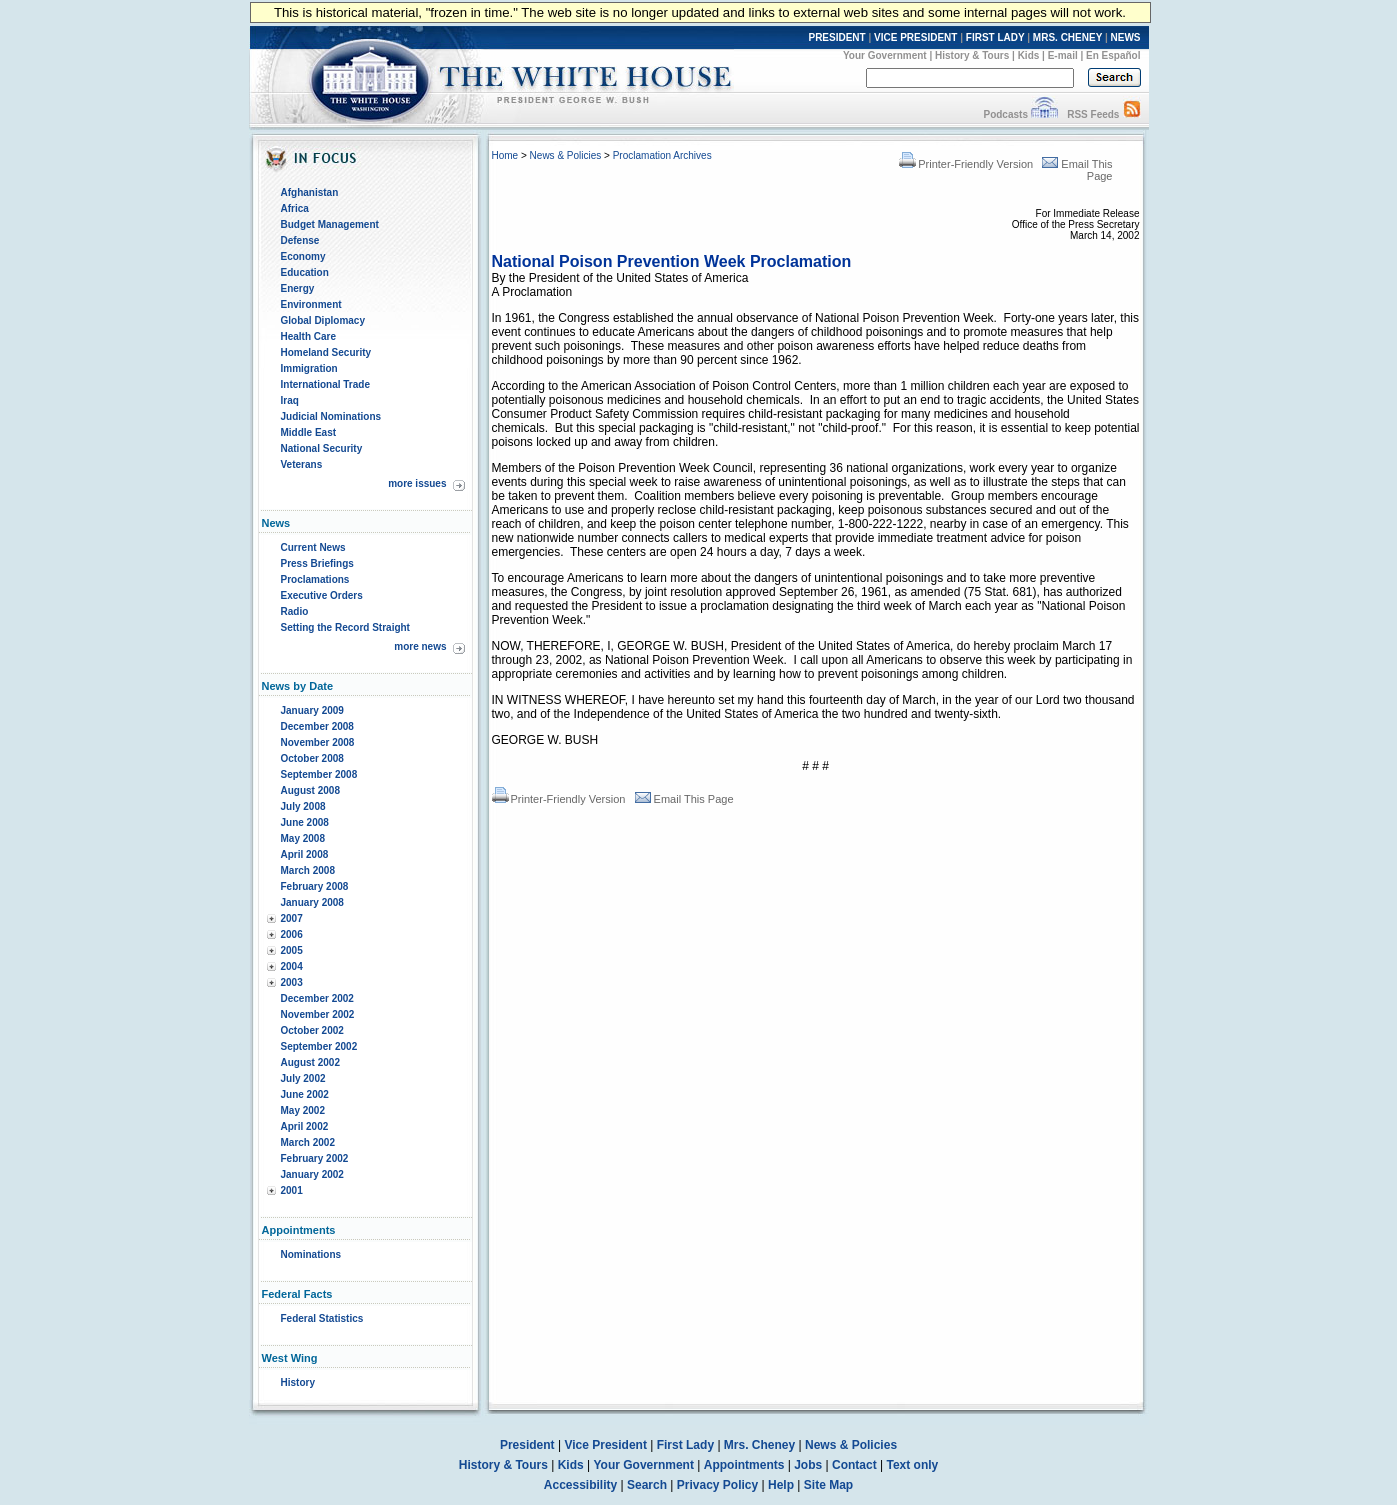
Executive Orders (322, 595)
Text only (912, 1465)
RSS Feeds (1093, 114)
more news (420, 646)
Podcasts (1005, 114)
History (298, 1382)
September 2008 (319, 774)
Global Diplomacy (323, 320)
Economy (303, 256)
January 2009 (312, 710)
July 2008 (303, 806)
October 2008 (312, 758)
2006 (292, 934)
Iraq (290, 400)
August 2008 (310, 790)
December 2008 (317, 726)
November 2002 (318, 1014)
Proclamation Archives (662, 155)
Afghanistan (310, 192)
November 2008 (318, 742)
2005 (292, 950)
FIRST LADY (995, 37)
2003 (292, 982)
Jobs (808, 1465)
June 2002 (305, 1094)
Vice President (605, 1445)
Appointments (744, 1465)
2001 (292, 1190)
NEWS (1126, 37)
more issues (417, 483)
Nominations (311, 1254)
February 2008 (315, 886)
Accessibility (580, 1485)
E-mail (1063, 55)
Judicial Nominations (331, 416)
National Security (322, 448)
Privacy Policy (717, 1485)
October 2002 (312, 1030)
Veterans (302, 464)
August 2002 (310, 1062)
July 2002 (303, 1078)
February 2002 (315, 1158)
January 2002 (312, 1174)
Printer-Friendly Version (966, 164)
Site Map (828, 1485)
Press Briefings (317, 563)
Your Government (885, 55)
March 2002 (308, 1142)
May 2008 (303, 838)
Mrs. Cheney (759, 1445)
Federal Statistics (322, 1318)
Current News (313, 547)
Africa (295, 208)
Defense (300, 240)
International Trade (325, 384)
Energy (298, 288)
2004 (292, 966)
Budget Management (330, 224)
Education (305, 272)
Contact (854, 1465)
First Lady (685, 1445)
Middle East (309, 432)
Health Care (309, 336)
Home (505, 155)
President (527, 1445)
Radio (295, 611)
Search (647, 1485)
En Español (1113, 55)
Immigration (309, 368)
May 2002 (303, 1110)
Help (781, 1485)
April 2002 (305, 1126)
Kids (1029, 55)
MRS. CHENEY (1067, 37)
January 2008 (312, 902)
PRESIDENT (836, 37)
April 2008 (305, 854)
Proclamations (315, 579)
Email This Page (684, 799)
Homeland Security (326, 352)
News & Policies (566, 155)
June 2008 (305, 822)
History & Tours (972, 55)
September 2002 (319, 1046)
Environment (311, 304)
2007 (292, 918)
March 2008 (308, 870)
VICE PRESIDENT (915, 37)
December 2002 (317, 998)
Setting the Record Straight (345, 627)
